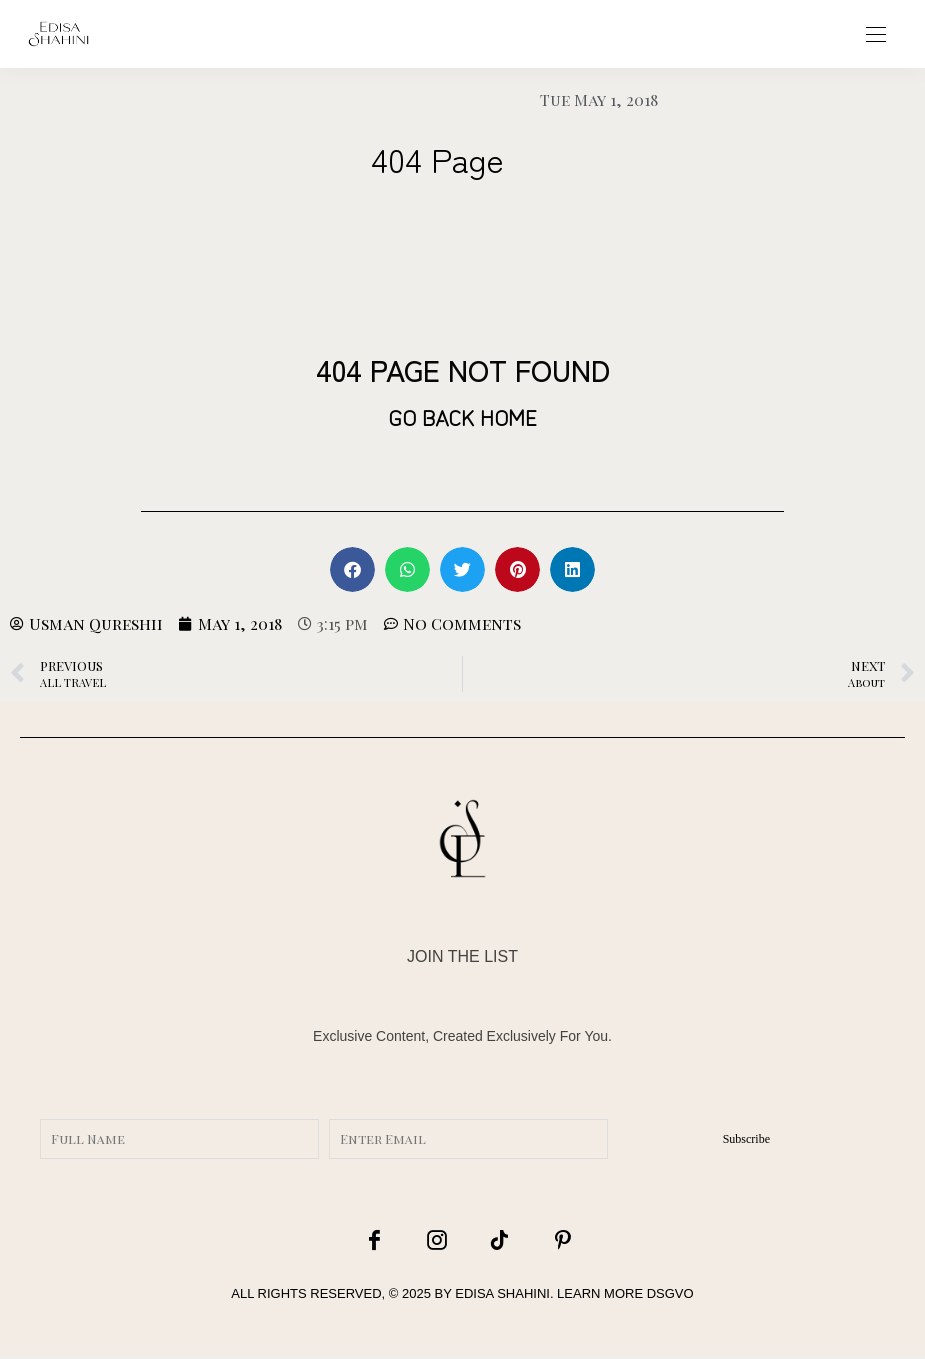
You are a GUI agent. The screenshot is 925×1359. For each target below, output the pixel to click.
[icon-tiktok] (489, 1241)
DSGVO (670, 1296)
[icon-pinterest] (542, 1241)
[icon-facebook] (383, 1241)
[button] (352, 569)
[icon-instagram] (436, 1241)
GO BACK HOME (462, 416)
